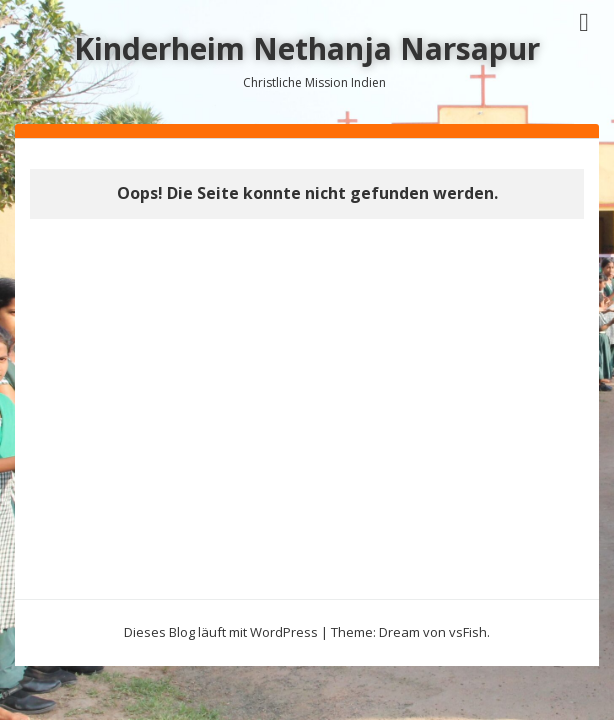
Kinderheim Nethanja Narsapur (307, 48)
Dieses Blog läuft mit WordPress (221, 632)
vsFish (468, 632)
